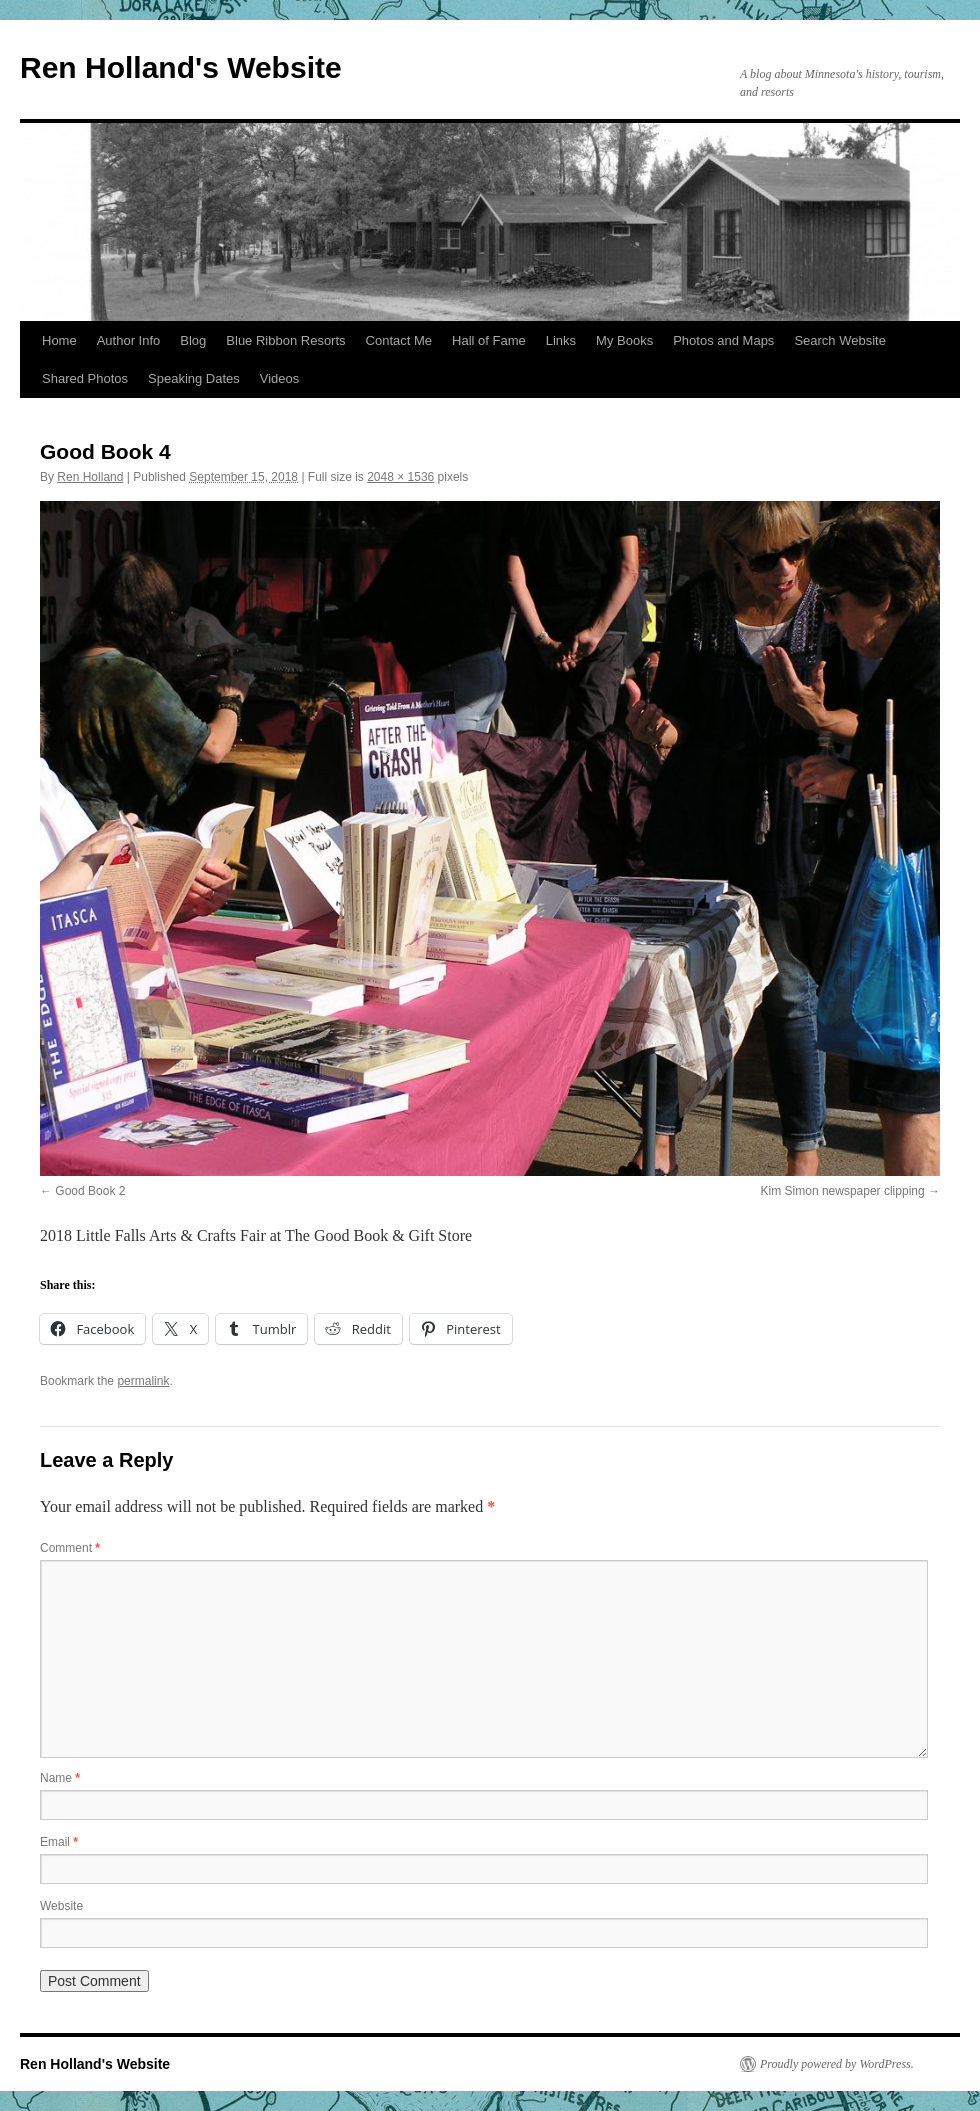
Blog (193, 340)
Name (60, 1778)
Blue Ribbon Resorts (285, 340)
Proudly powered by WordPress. (837, 2064)
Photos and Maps (723, 340)
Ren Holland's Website (181, 67)
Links (561, 340)
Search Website (840, 340)
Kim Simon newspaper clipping (843, 1191)
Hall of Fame (489, 340)
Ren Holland (90, 477)
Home (59, 340)
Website (61, 1906)
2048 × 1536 (400, 477)
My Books (624, 340)
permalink (143, 1381)
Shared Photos (85, 378)
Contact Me (399, 340)
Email (59, 1842)
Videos (280, 378)
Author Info (129, 340)
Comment (70, 1548)
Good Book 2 (90, 1191)
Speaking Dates (194, 378)
